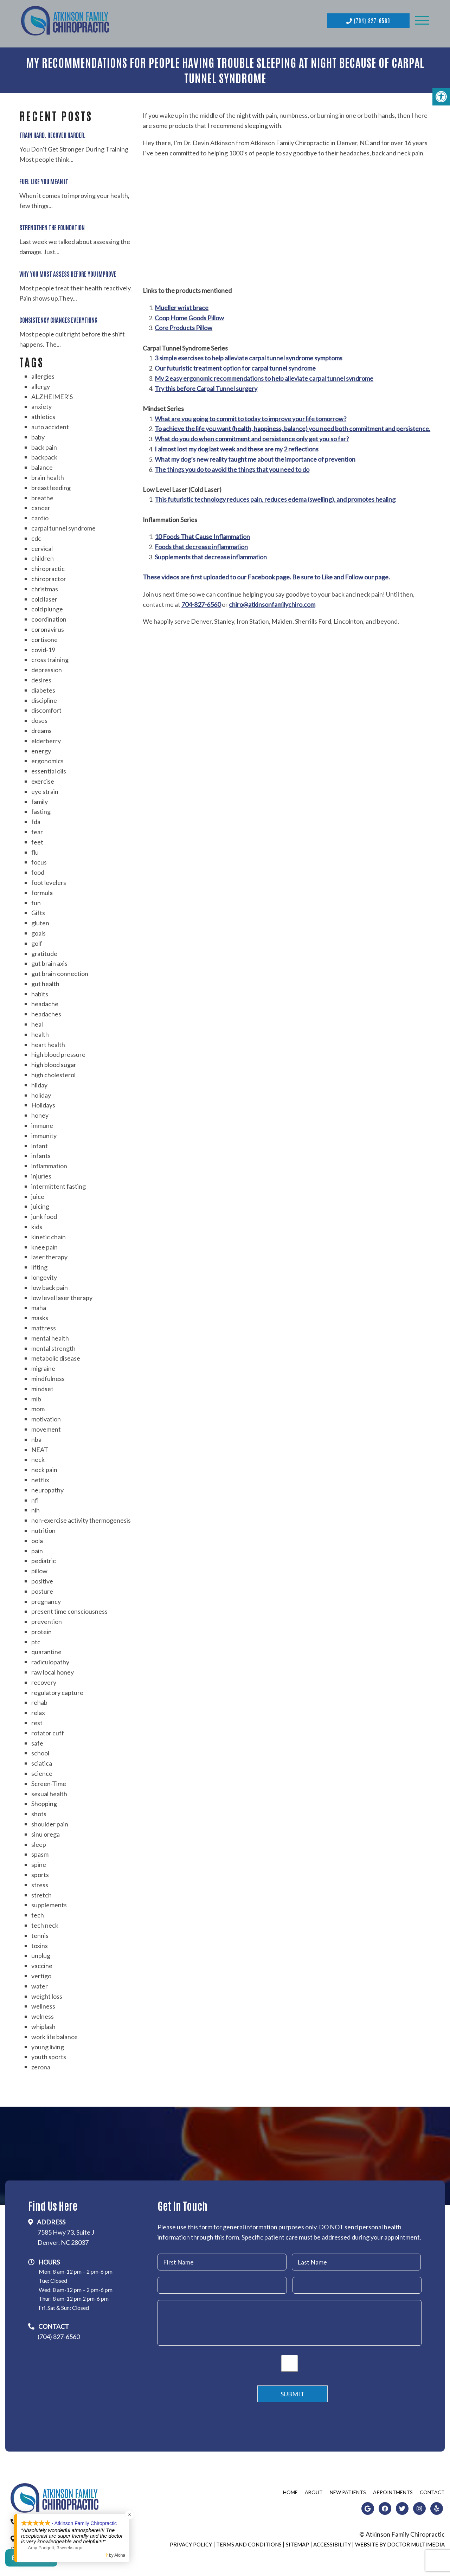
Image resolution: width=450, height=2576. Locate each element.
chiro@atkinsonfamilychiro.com (272, 601)
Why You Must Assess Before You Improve (67, 271)
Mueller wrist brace (181, 305)
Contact (432, 2489)
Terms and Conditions (249, 2541)
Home (290, 2489)
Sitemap (297, 2541)
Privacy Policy (191, 2541)
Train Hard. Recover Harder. (52, 132)
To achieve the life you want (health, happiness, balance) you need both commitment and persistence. (292, 426)
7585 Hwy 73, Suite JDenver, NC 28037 (66, 2234)
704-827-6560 (201, 601)
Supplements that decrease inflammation (211, 554)
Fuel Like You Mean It (43, 178)
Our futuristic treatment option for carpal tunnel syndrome (235, 365)
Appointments (393, 2489)
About (314, 2489)
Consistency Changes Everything (58, 317)
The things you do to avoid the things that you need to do (232, 466)
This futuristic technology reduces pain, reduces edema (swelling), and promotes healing (275, 496)
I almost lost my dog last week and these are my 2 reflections (237, 446)
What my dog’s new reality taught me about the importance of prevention (255, 456)
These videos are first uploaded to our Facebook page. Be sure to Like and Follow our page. (266, 574)
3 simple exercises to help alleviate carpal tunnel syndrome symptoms (248, 355)
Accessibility (332, 2541)
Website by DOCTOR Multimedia (400, 2541)
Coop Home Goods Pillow (189, 315)
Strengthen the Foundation (52, 224)
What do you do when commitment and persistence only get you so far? (252, 436)
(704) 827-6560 (368, 19)
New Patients (348, 2489)
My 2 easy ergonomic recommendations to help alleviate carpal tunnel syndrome (264, 375)
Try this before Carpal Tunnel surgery (206, 386)
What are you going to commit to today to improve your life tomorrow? (250, 416)
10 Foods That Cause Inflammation (202, 534)
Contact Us (31, 2562)
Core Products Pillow (183, 325)
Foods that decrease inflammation (201, 544)
